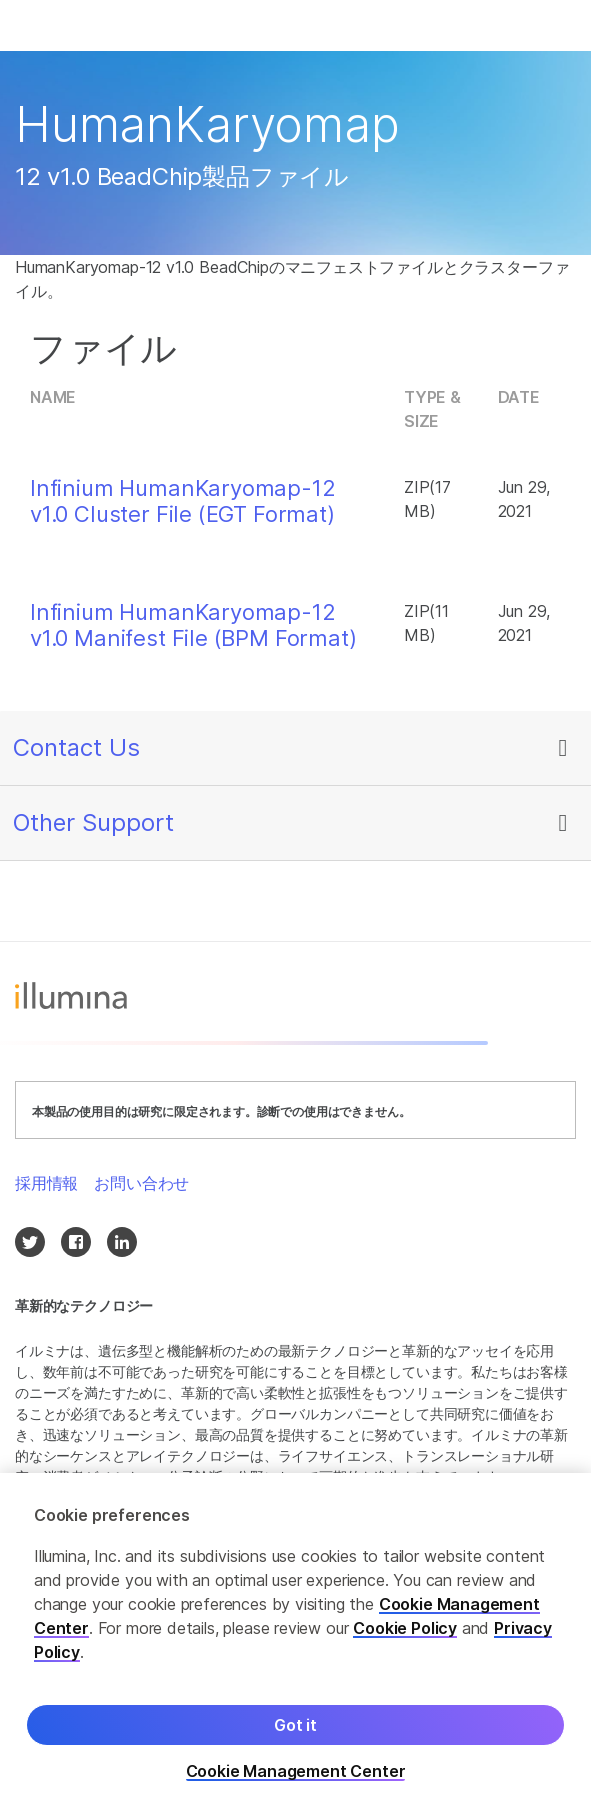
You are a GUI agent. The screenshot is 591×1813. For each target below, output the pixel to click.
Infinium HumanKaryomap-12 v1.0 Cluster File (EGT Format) (183, 501)
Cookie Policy (405, 1628)
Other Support (93, 822)
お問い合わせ (141, 1183)
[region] (295, 1643)
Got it (295, 1725)
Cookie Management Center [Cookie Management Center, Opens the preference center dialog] (296, 1771)
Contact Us (76, 747)
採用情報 (46, 1183)
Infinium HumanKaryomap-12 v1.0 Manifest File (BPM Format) (193, 625)
